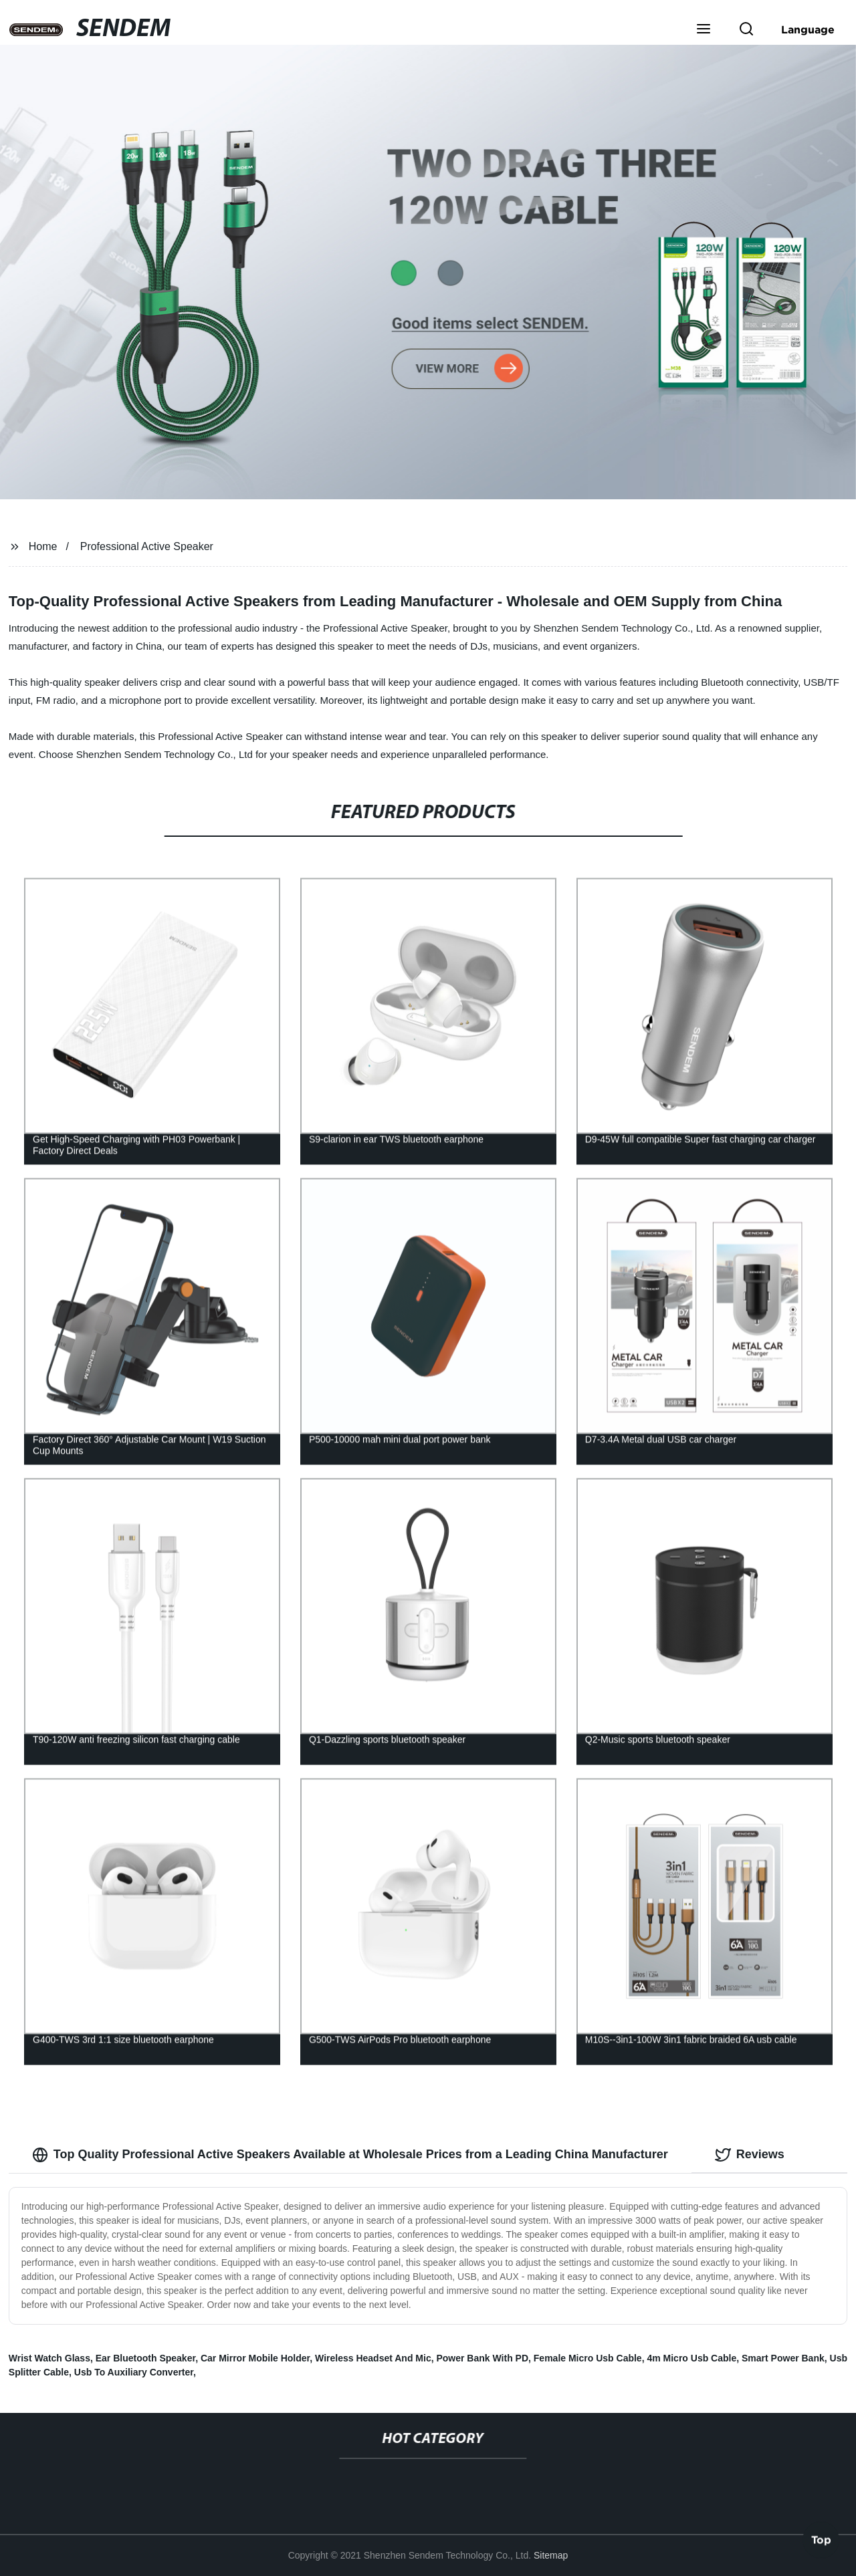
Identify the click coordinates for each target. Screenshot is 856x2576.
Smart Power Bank (783, 2358)
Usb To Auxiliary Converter (133, 2372)
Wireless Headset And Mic (373, 2358)
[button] (703, 30)
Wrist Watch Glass (49, 2358)
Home (43, 546)
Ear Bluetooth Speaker (145, 2358)
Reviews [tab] (749, 2155)
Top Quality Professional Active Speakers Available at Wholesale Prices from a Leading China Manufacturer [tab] (350, 2155)
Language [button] (808, 29)
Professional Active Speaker (146, 546)
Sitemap (551, 2555)
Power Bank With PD (482, 2358)
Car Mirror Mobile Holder (255, 2358)
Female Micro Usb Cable (588, 2358)
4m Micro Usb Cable (691, 2358)
